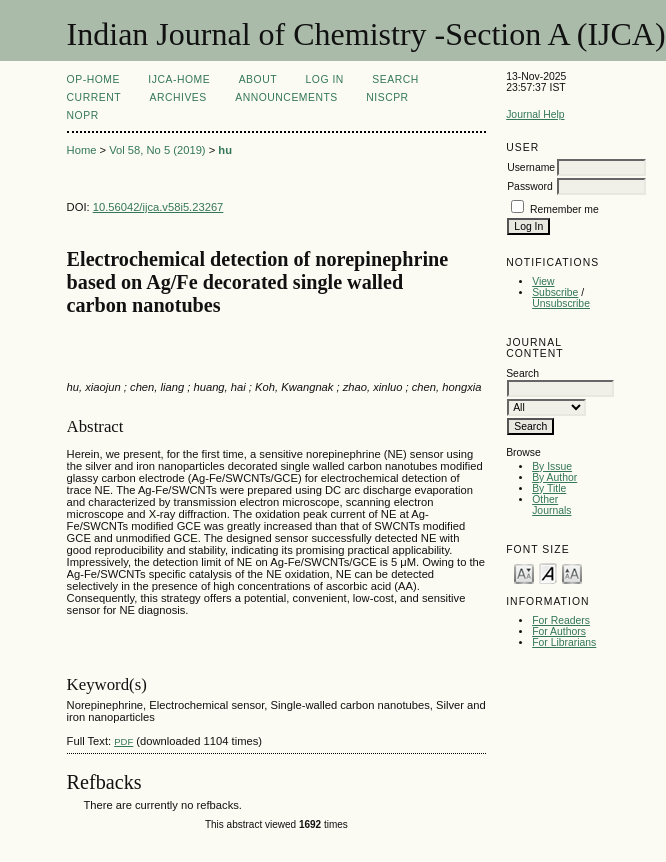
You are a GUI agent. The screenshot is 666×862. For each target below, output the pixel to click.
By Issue (552, 466)
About (258, 79)
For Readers (561, 620)
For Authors (559, 631)
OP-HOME (93, 79)
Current (94, 97)
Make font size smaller (524, 572)
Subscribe (555, 292)
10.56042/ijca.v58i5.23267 (158, 207)
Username (531, 167)
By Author (554, 477)
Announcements (286, 97)
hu (225, 150)
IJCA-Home (179, 79)
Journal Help (535, 114)
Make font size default (548, 572)
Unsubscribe (561, 303)
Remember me (564, 209)
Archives (177, 97)
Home (82, 150)
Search (395, 79)
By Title (549, 488)
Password (530, 186)
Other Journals (551, 505)
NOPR (83, 115)
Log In (325, 79)
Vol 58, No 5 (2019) (157, 150)
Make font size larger (572, 572)
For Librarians (564, 642)
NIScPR (387, 97)
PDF (123, 741)
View (543, 281)
